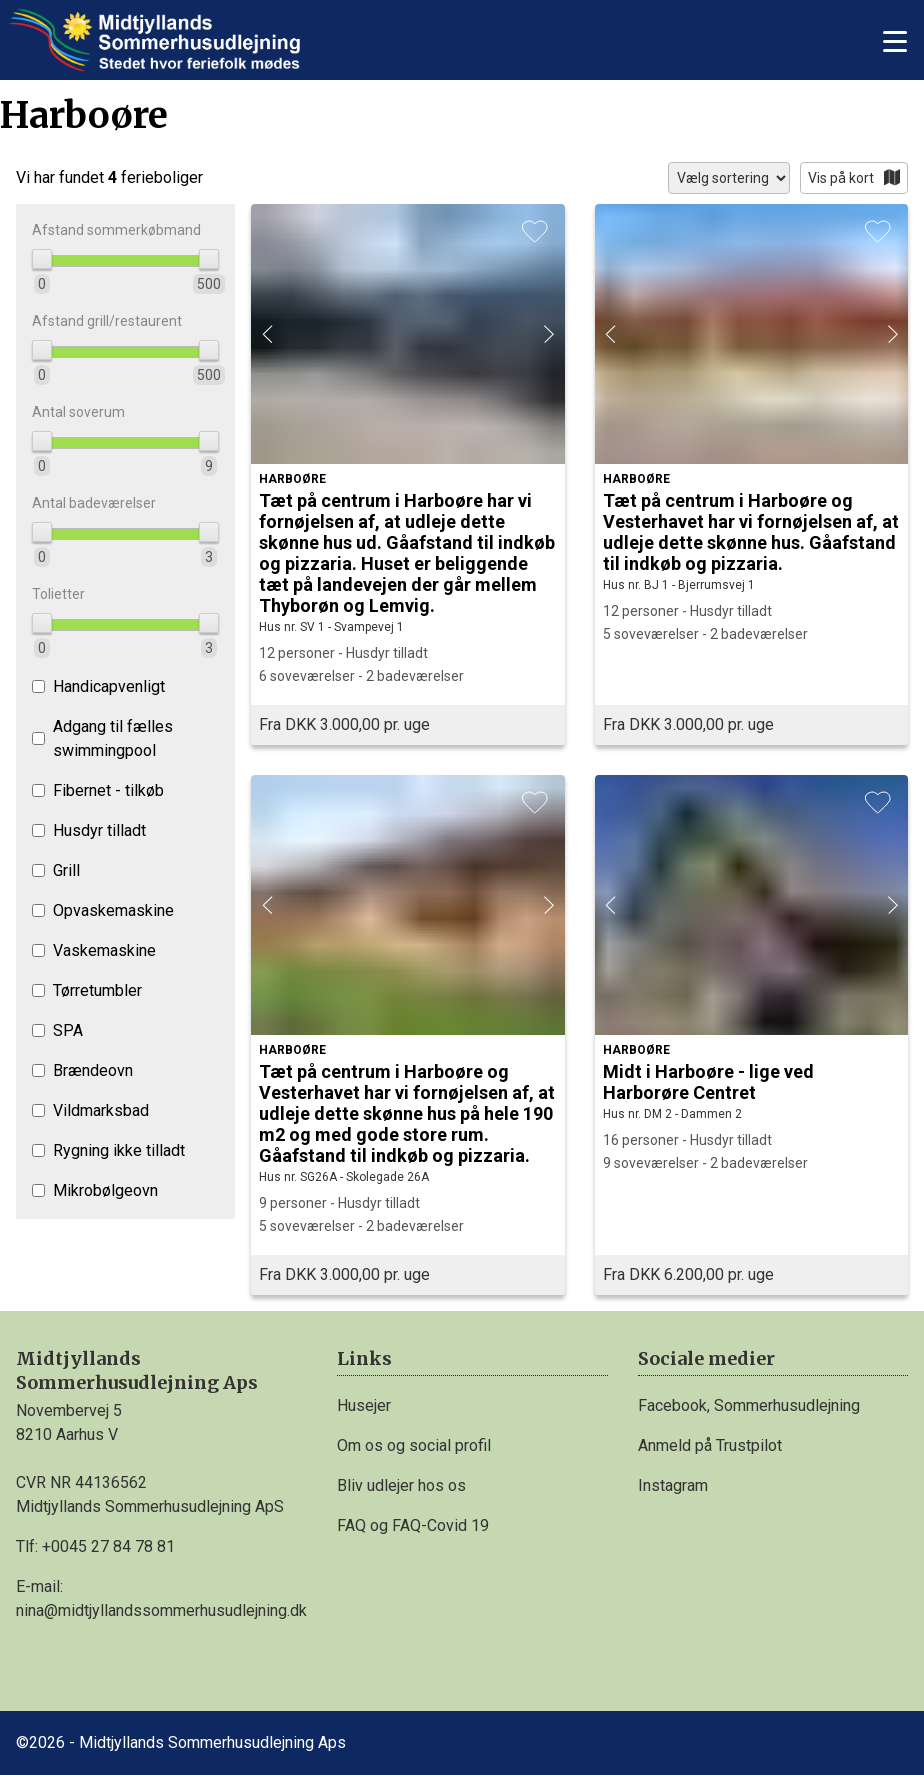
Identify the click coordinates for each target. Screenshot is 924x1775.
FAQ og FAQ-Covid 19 (413, 1525)
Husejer (364, 1405)
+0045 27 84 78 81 (108, 1546)
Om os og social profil (414, 1445)
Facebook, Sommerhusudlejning (749, 1405)
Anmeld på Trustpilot (710, 1445)
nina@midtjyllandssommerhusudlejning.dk (161, 1610)
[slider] (42, 259)
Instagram (673, 1485)
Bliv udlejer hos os (401, 1485)
